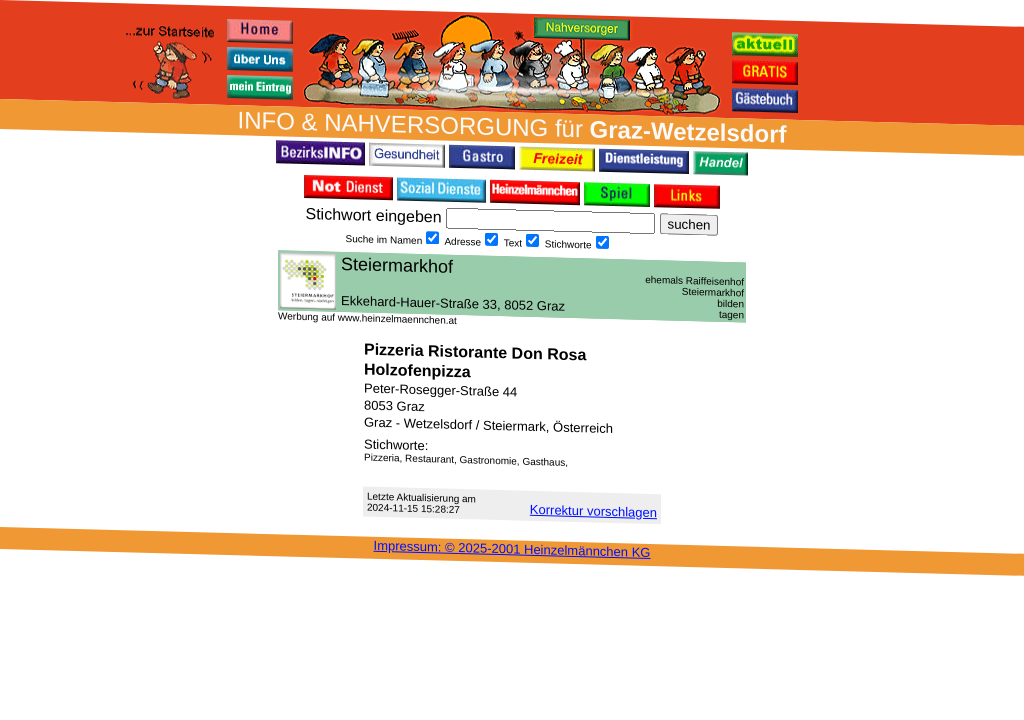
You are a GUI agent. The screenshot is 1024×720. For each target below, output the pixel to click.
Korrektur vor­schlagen (593, 511)
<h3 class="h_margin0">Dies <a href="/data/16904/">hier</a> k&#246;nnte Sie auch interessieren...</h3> (512, 286)
